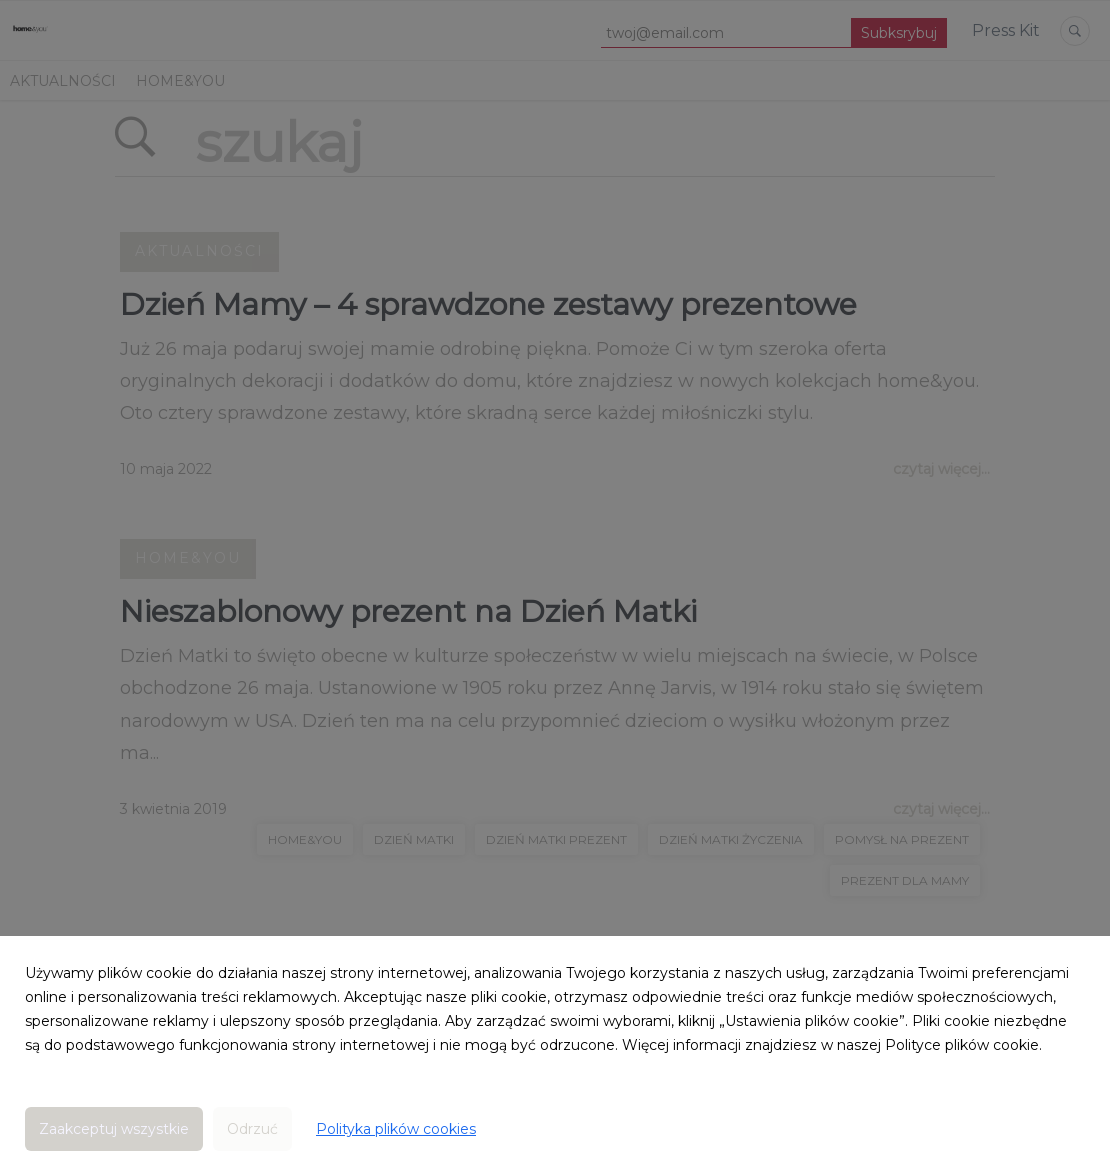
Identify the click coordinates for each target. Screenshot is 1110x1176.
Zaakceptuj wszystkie (114, 1129)
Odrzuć (252, 1129)
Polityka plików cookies (396, 1129)
